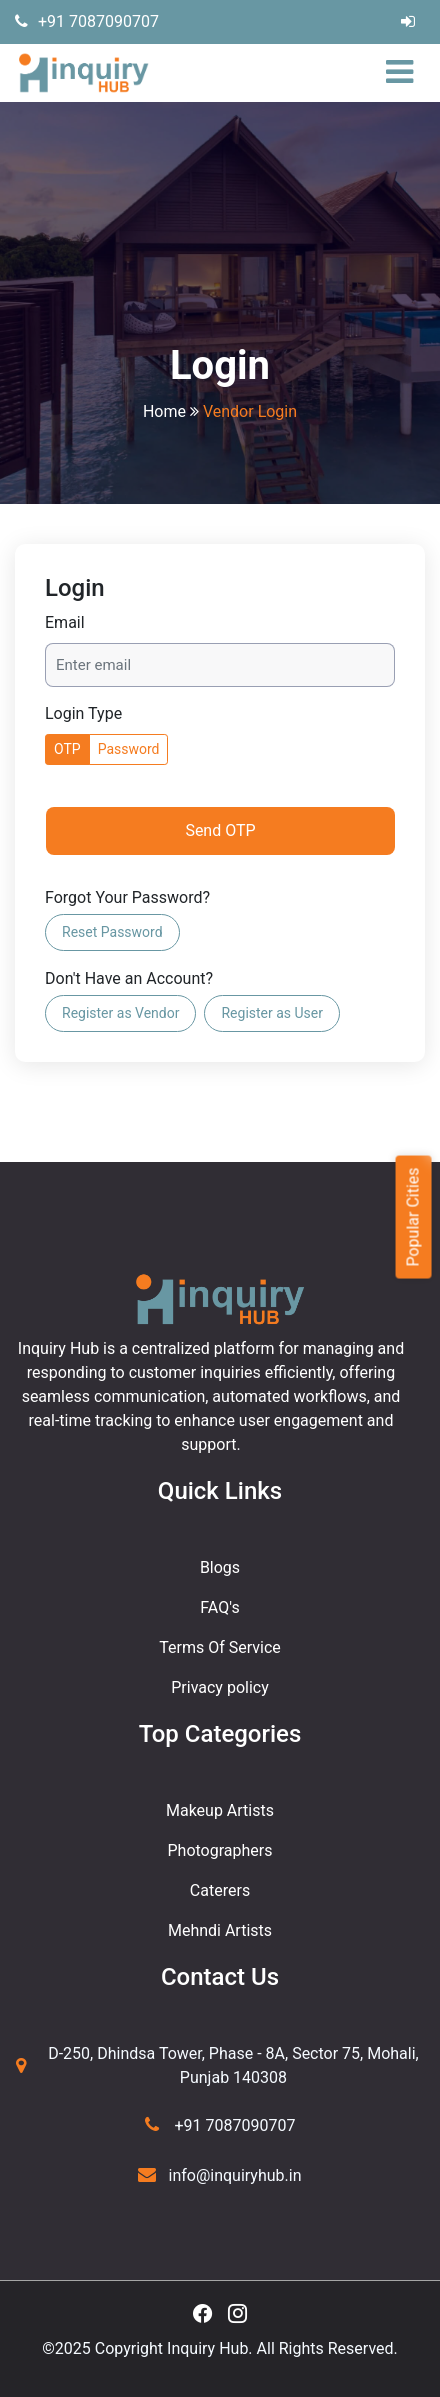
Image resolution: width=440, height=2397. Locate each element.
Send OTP (220, 830)
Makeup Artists (220, 1810)
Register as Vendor (120, 1013)
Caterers (220, 1890)
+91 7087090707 (87, 21)
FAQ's (219, 1607)
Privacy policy (220, 1687)
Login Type (83, 713)
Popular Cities (412, 1216)
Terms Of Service (220, 1647)
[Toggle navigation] (404, 73)
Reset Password (112, 932)
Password (129, 749)
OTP (67, 749)
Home (164, 411)
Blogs (220, 1567)
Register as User (272, 1013)
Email (65, 622)
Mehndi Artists (220, 1930)
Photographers (220, 1850)
